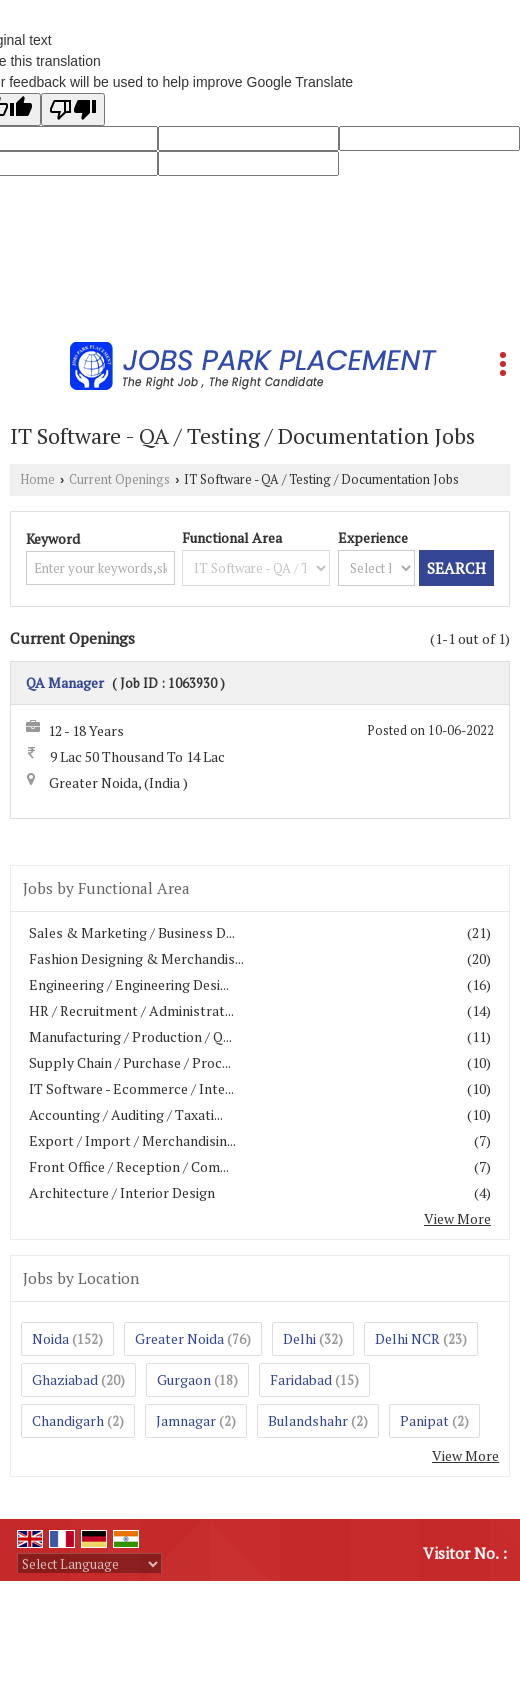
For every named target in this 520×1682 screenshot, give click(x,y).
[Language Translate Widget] (89, 1564)
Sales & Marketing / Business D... (132, 932)
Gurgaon (184, 1379)
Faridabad (301, 1379)
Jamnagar (186, 1420)
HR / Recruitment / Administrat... (131, 1010)
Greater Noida (179, 1338)
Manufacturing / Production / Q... (130, 1036)
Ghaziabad (65, 1379)
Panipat (424, 1420)
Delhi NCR (407, 1338)
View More (457, 1218)
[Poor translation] (73, 109)
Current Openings (119, 479)
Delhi (299, 1338)
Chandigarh (68, 1420)
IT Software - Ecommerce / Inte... (131, 1088)
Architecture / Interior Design (122, 1192)
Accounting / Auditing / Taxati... (126, 1114)
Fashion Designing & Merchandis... (136, 958)
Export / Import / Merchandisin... (132, 1140)
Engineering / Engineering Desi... (129, 984)
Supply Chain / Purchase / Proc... (130, 1062)
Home (37, 479)
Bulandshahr (308, 1420)
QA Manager (65, 682)
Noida (50, 1338)
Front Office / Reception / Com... (129, 1166)
